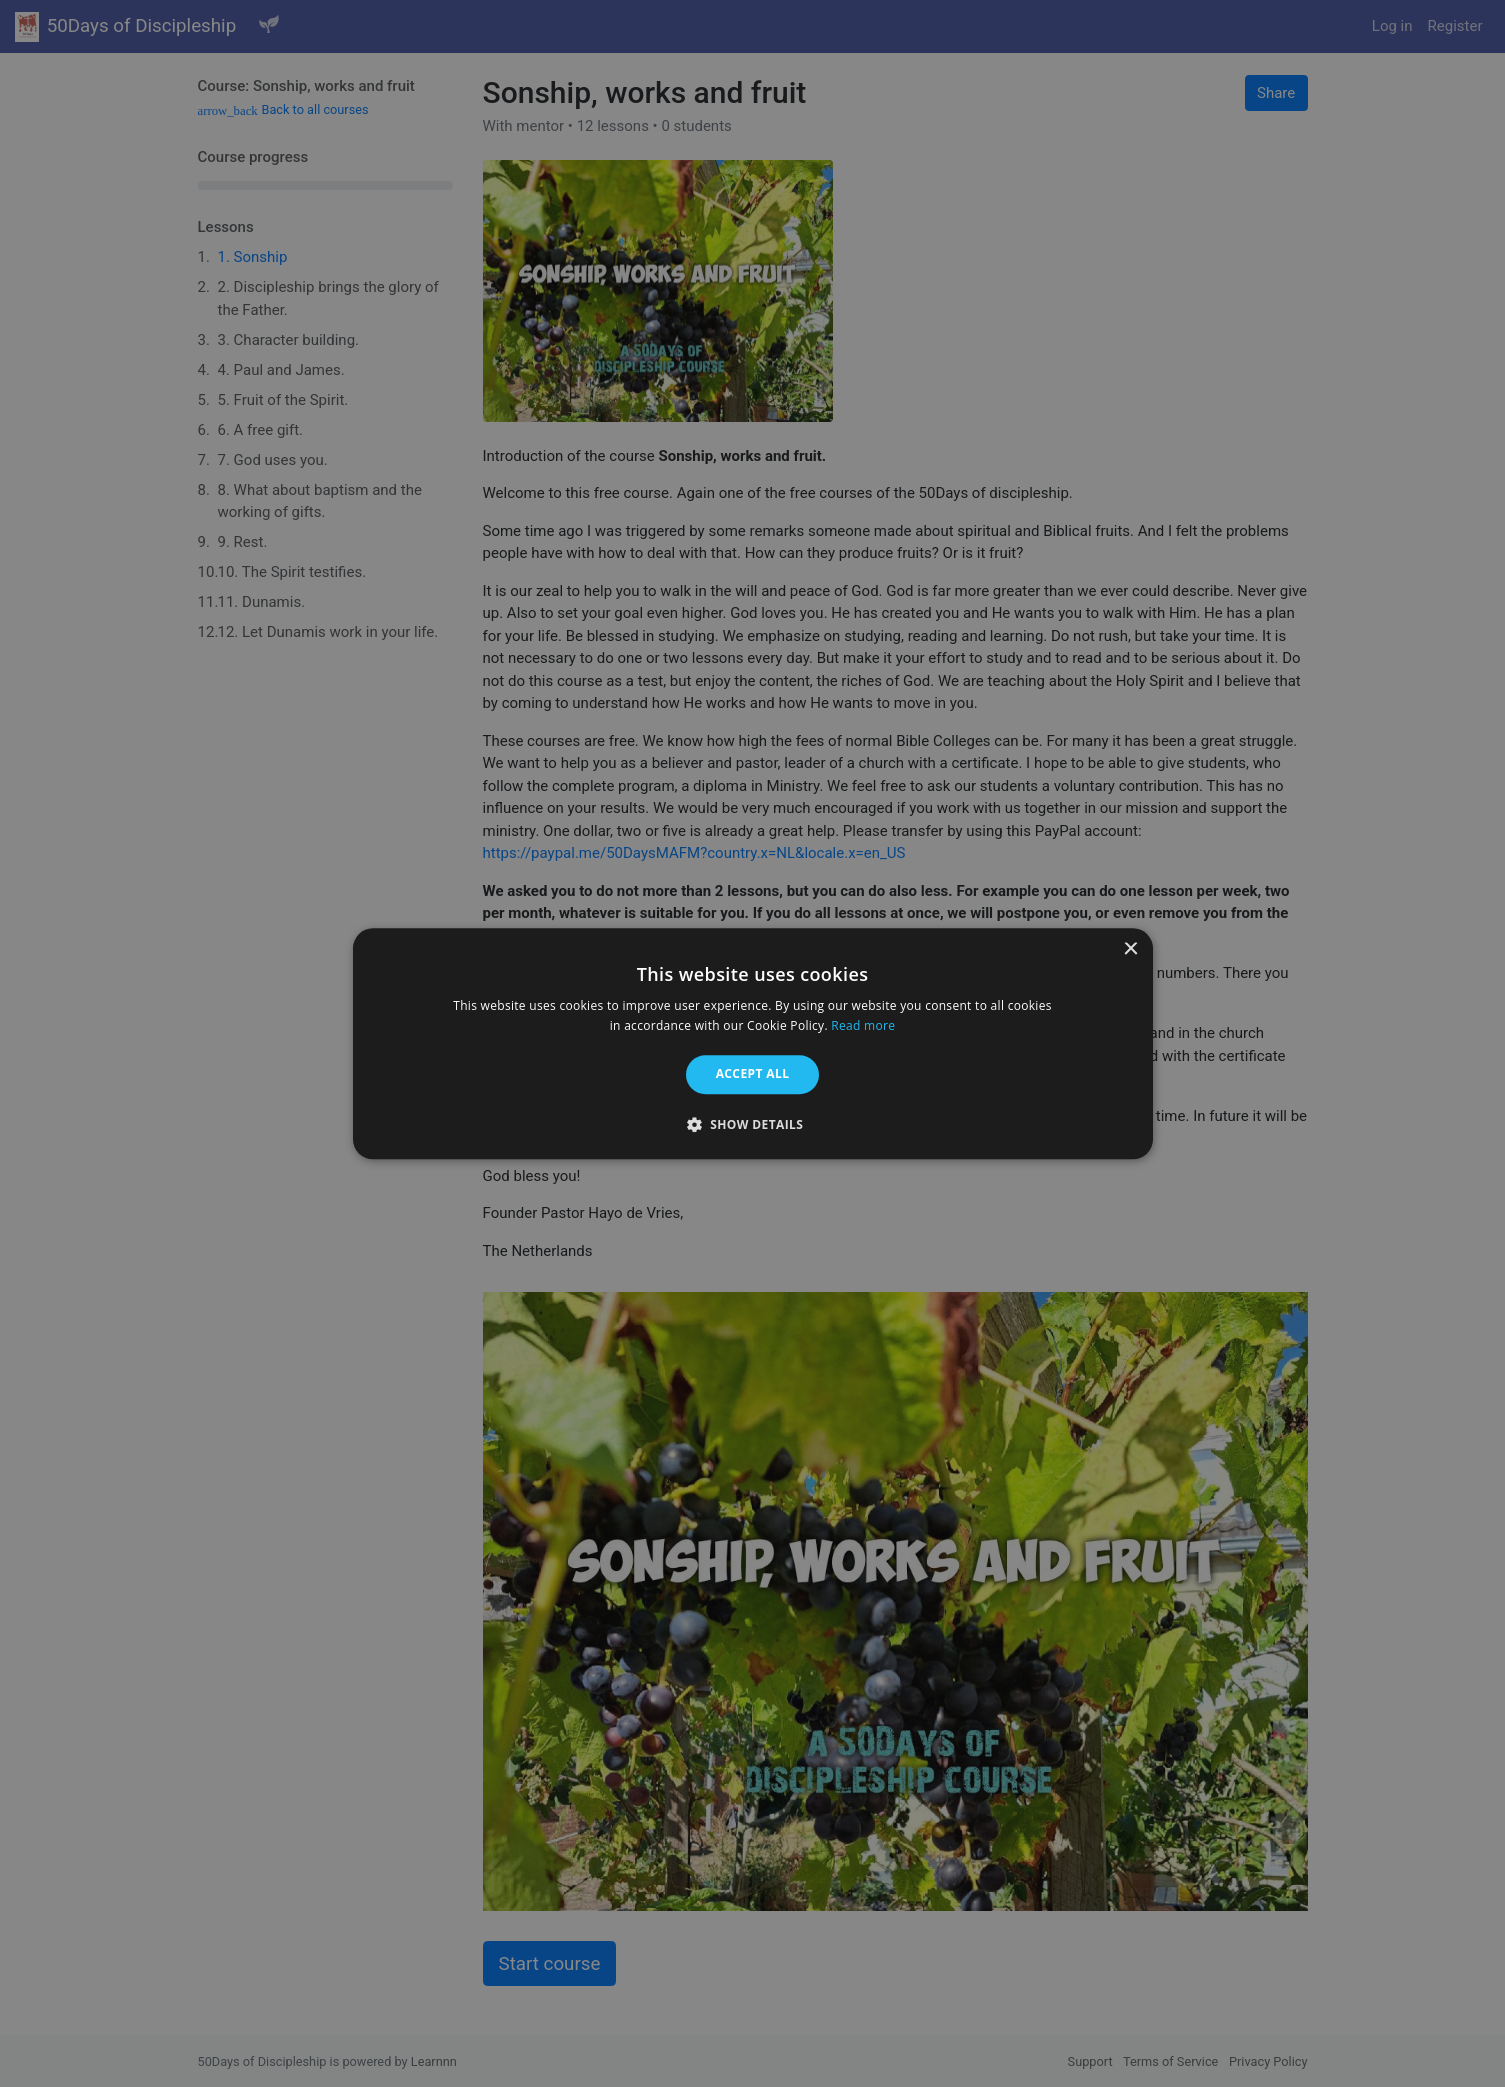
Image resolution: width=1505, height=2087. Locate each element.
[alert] (752, 1043)
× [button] (1130, 949)
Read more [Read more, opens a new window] (863, 1025)
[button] (753, 1124)
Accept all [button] (753, 1074)
